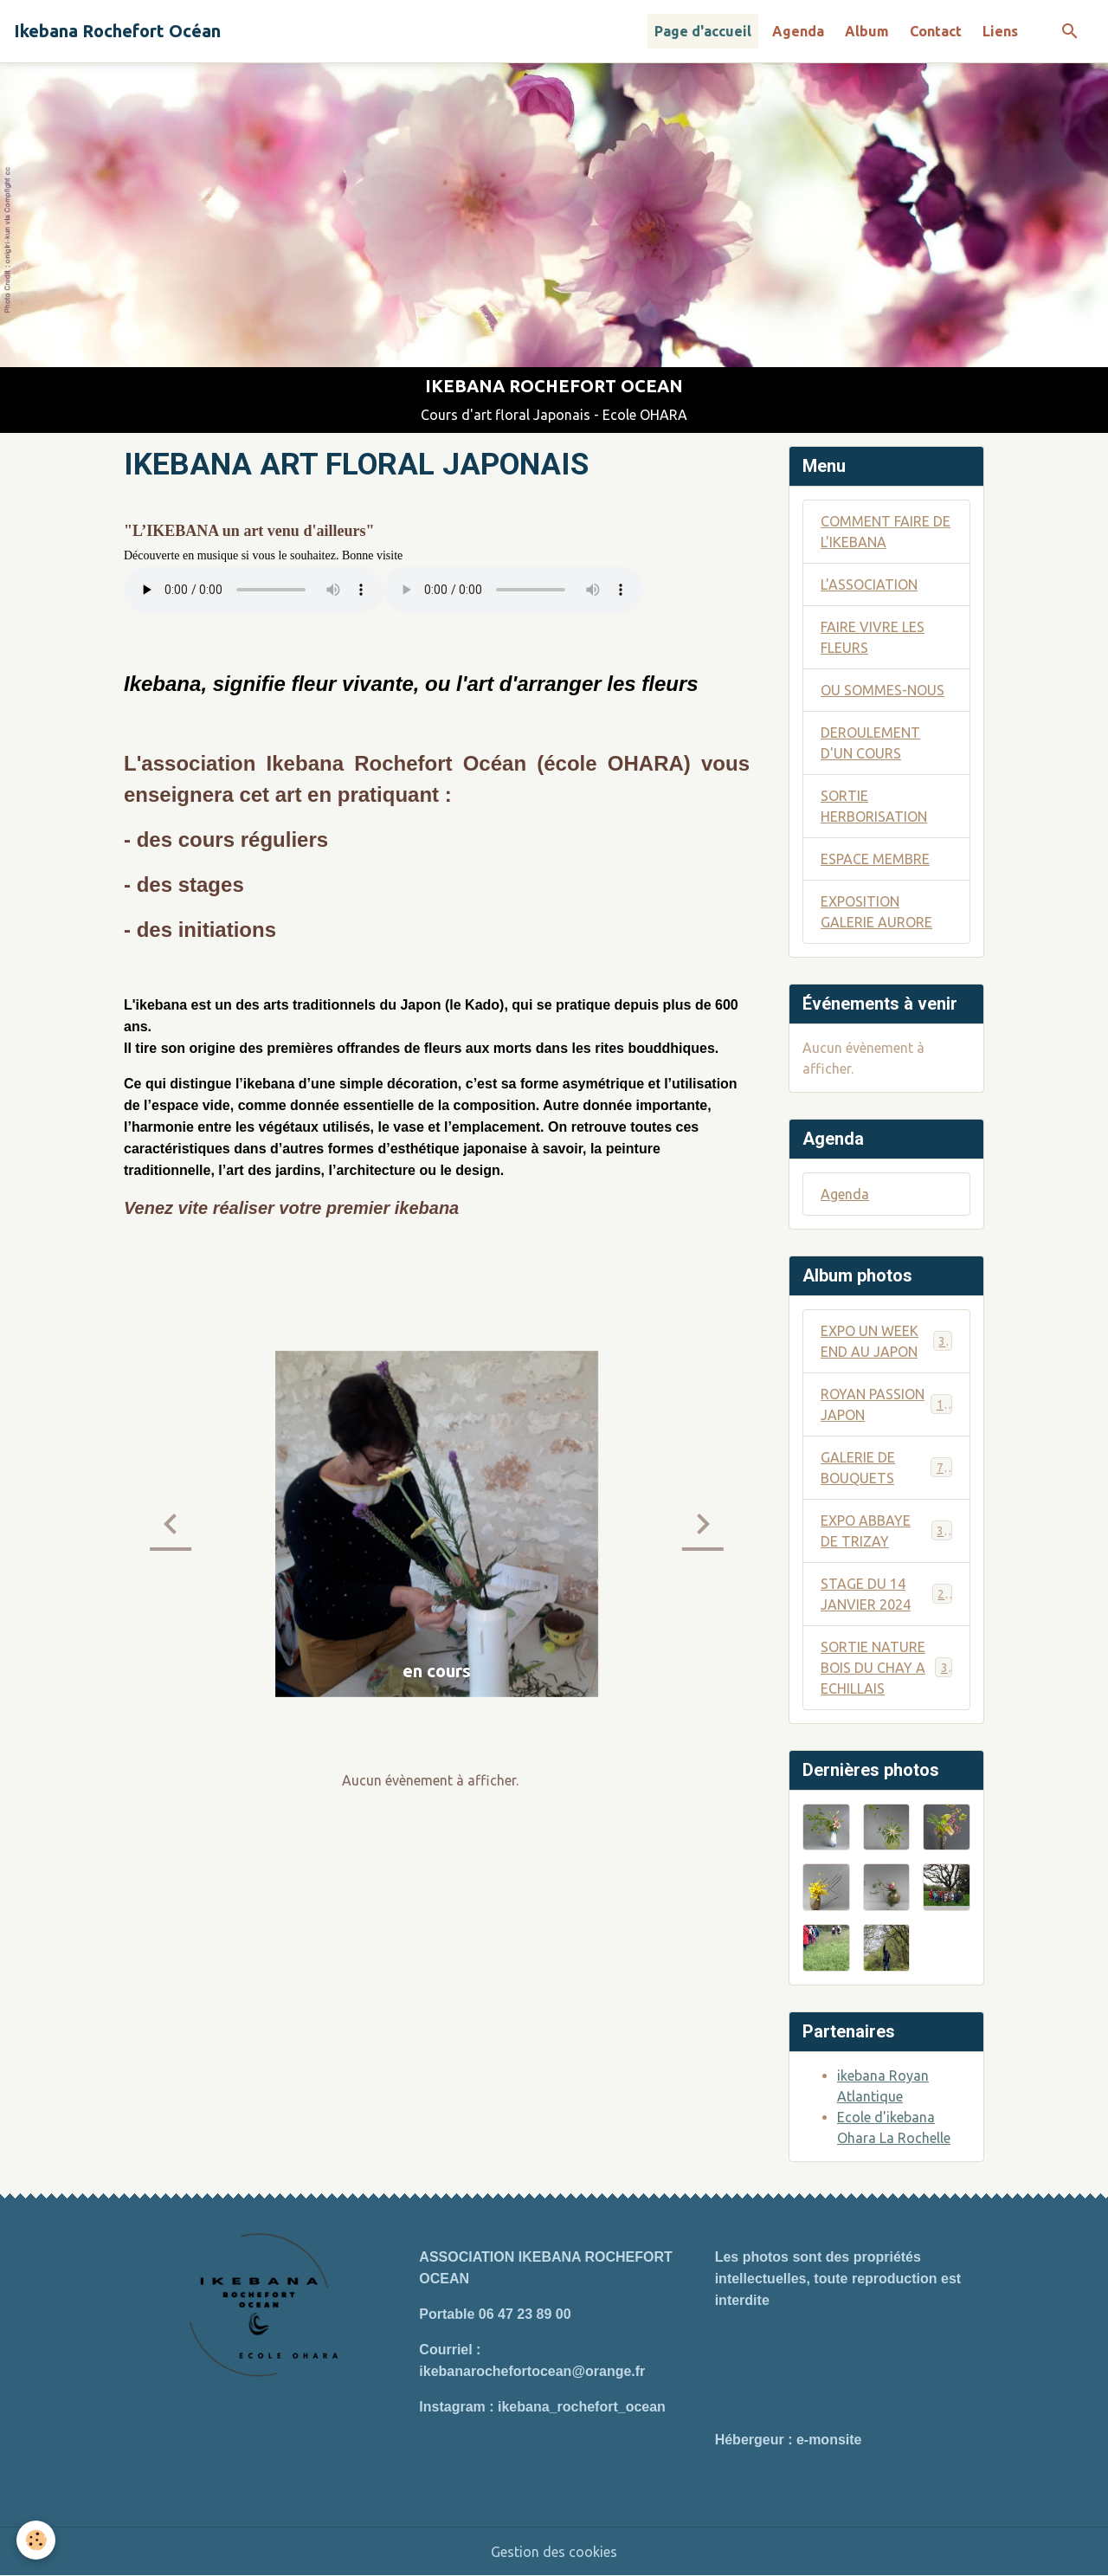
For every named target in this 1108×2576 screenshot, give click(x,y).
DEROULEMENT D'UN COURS (870, 743)
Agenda (798, 31)
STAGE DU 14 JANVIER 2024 (886, 1594)
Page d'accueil (702, 31)
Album (867, 31)
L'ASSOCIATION (869, 584)
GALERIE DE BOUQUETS (886, 1467)
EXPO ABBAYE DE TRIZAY (886, 1531)
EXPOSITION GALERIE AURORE (876, 912)
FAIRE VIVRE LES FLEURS (872, 637)
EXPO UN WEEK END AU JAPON (886, 1341)
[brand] (117, 31)
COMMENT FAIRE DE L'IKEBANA (885, 531)
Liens (1000, 31)
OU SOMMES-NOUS (882, 690)
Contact (936, 31)
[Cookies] (36, 2540)
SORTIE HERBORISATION (874, 806)
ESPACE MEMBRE (875, 859)
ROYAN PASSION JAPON (886, 1404)
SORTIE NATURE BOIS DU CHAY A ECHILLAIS (888, 1667)
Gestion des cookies (554, 2552)
